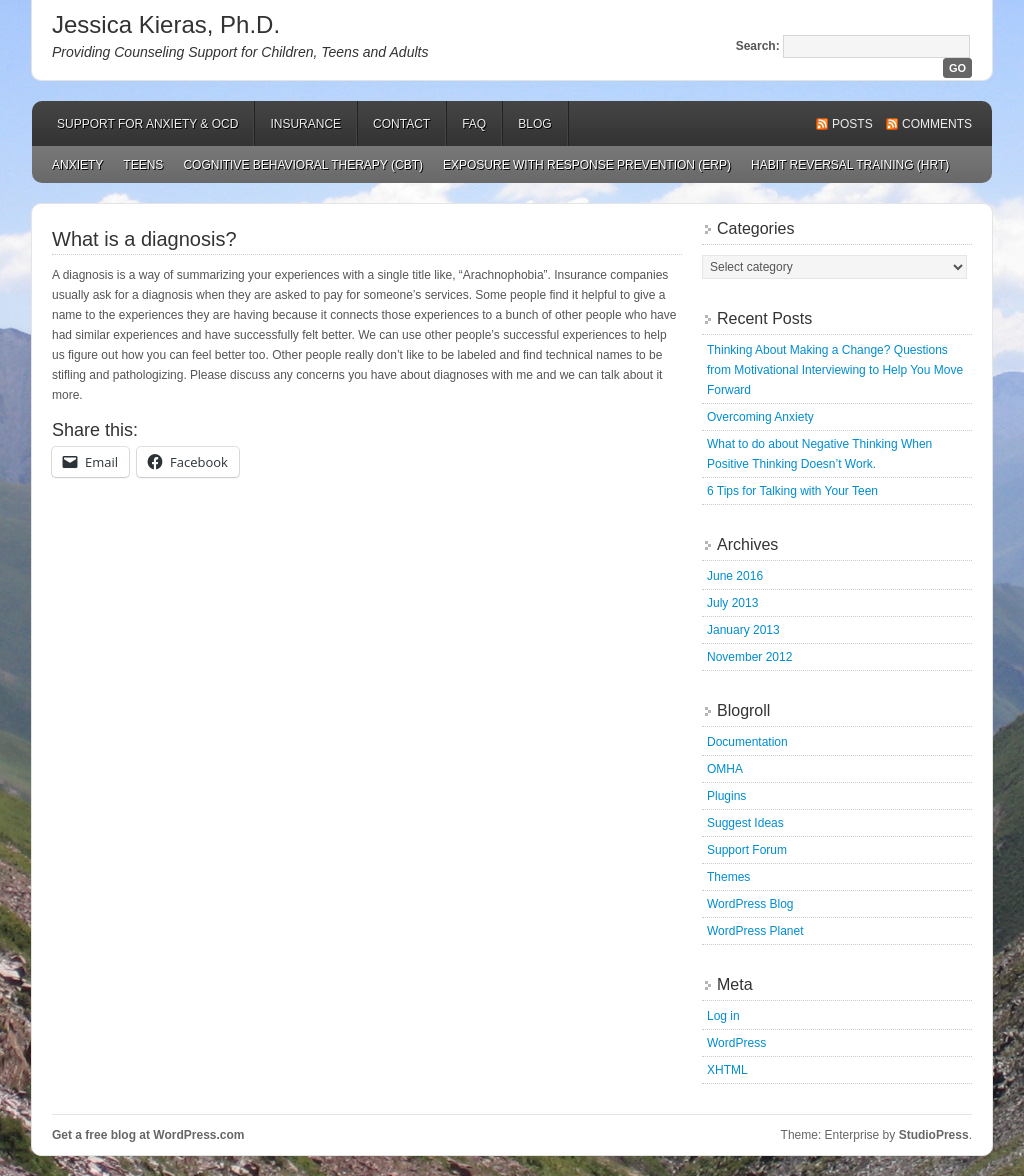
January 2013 (743, 630)
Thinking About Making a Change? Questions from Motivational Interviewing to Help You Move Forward (835, 370)
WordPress (736, 1043)
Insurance (305, 124)
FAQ (474, 124)
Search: (758, 46)
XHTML (727, 1070)
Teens (143, 165)
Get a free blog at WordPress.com (148, 1135)
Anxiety (77, 165)
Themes (728, 877)
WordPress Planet (755, 931)
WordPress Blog (750, 904)
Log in (723, 1016)
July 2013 (732, 603)
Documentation (747, 742)
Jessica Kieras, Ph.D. (166, 24)
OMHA (725, 769)
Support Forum (747, 850)
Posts (852, 124)
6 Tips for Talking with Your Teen (792, 491)
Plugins (726, 796)
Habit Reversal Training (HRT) (850, 165)
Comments (937, 124)
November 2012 (749, 657)
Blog (534, 124)
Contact (401, 124)
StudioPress (934, 1135)
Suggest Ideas (745, 823)
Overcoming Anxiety (760, 417)
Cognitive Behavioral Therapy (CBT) (303, 165)
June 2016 (735, 576)
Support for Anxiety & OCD (147, 124)
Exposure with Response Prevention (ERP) (587, 165)
